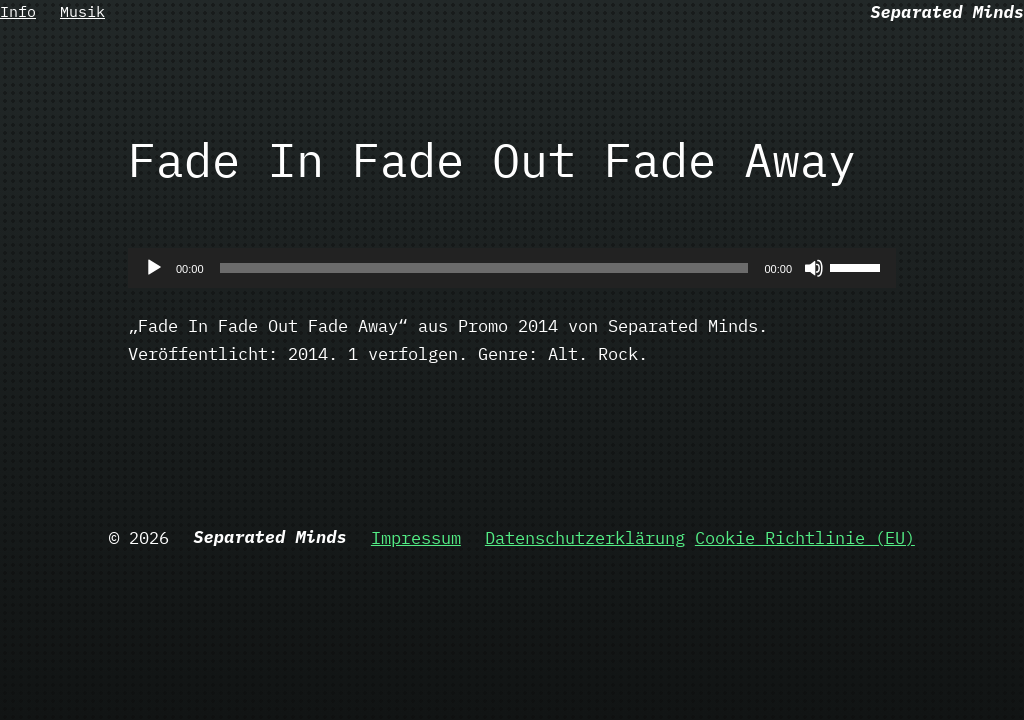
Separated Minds (947, 11)
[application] (512, 268)
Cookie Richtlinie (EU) (805, 537)
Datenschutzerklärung (585, 537)
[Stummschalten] (814, 268)
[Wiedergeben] (154, 268)
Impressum (416, 537)
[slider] (484, 268)
